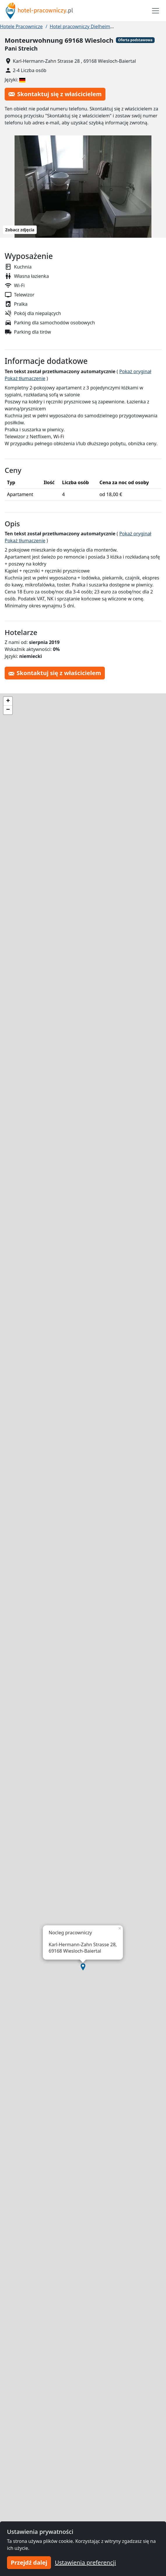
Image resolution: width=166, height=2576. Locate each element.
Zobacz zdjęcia (19, 229)
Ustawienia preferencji (85, 2562)
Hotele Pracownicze (21, 26)
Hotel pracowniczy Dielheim (80, 26)
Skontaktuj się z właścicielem (55, 94)
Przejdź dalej (29, 2562)
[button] (83, 1966)
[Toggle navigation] (155, 10)
